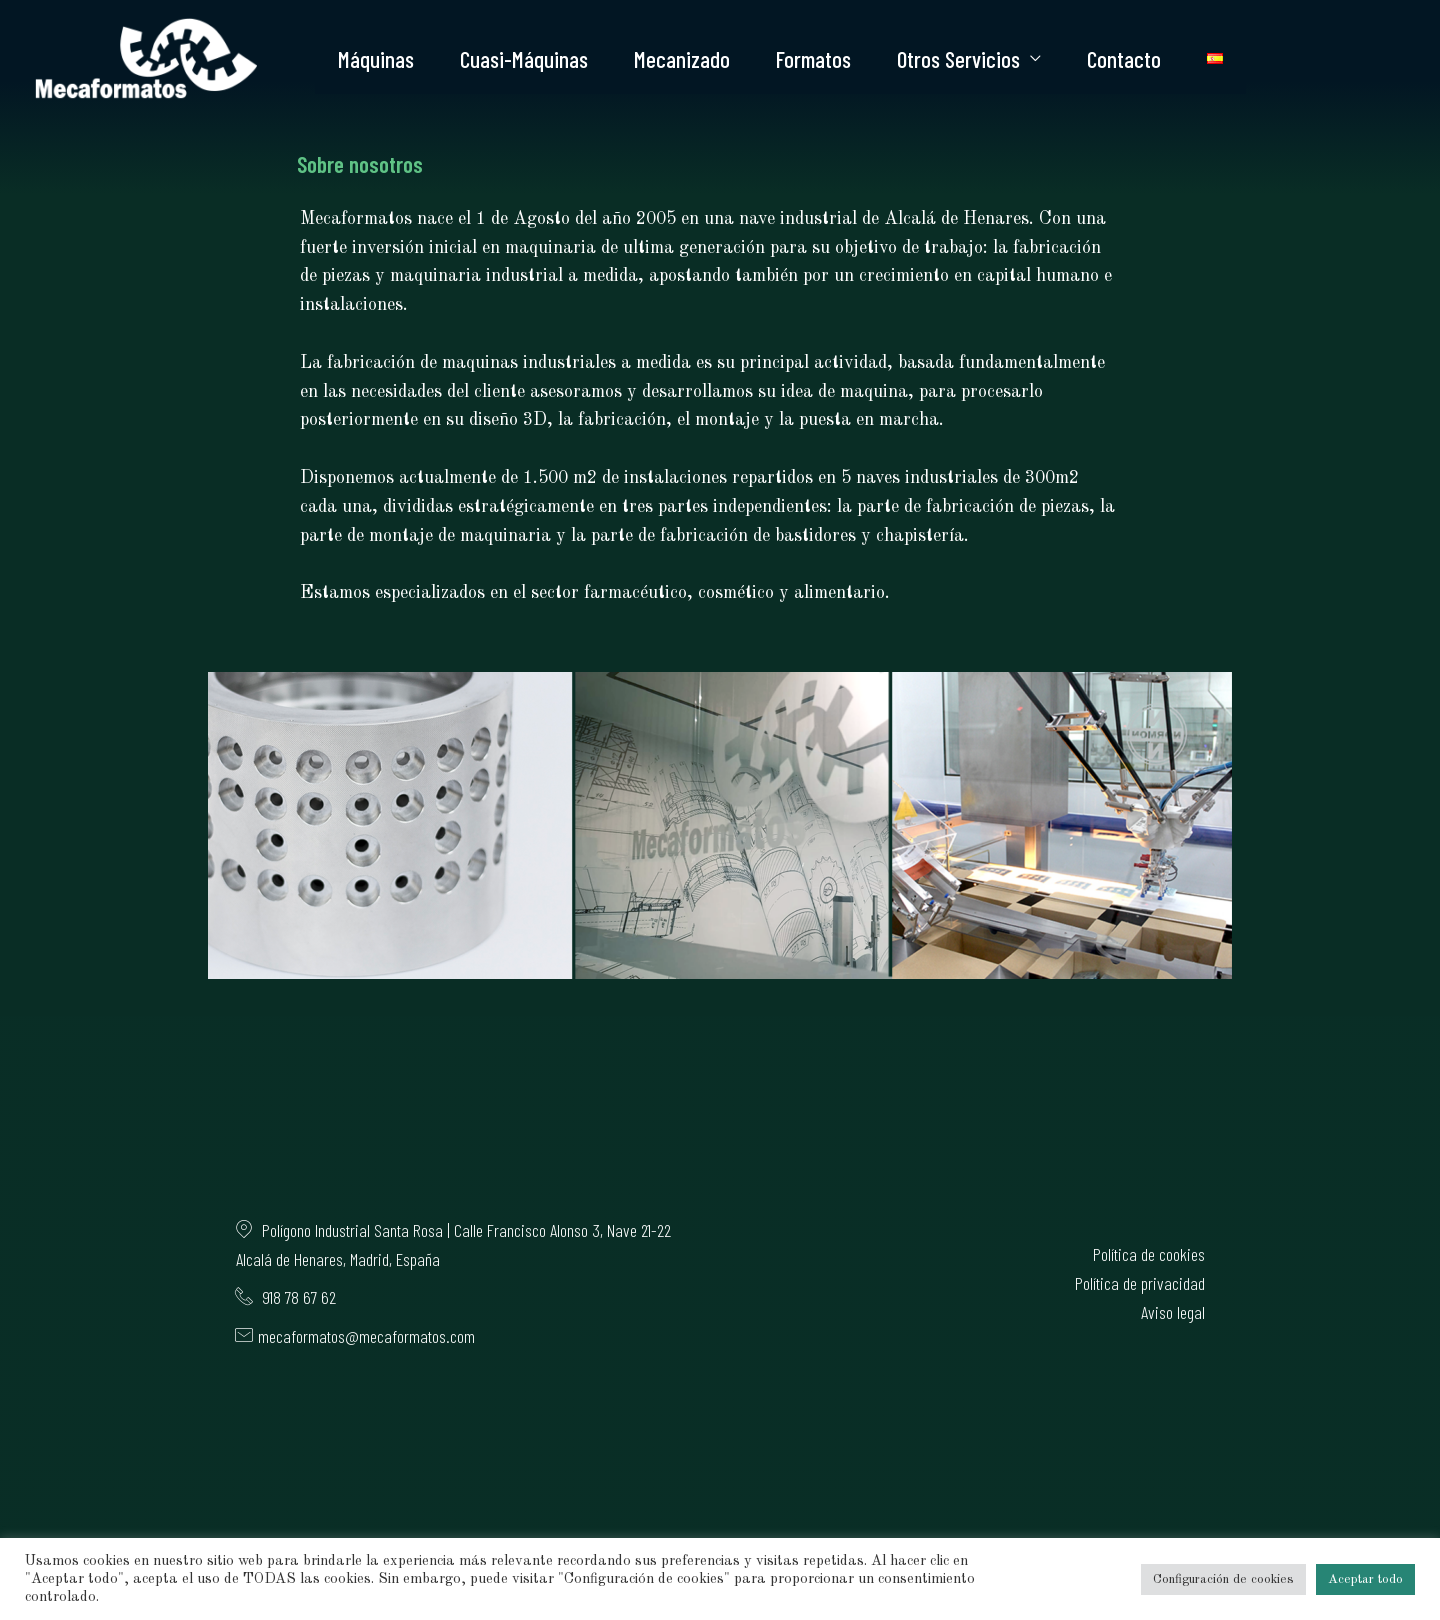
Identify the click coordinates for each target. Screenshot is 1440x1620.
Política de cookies (1149, 1254)
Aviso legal (1173, 1312)
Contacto (1124, 59)
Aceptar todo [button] (1365, 1579)
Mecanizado (682, 59)
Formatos (813, 59)
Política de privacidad (1140, 1283)
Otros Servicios (958, 59)
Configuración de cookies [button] (1223, 1579)
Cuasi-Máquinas (524, 59)
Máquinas (376, 59)
